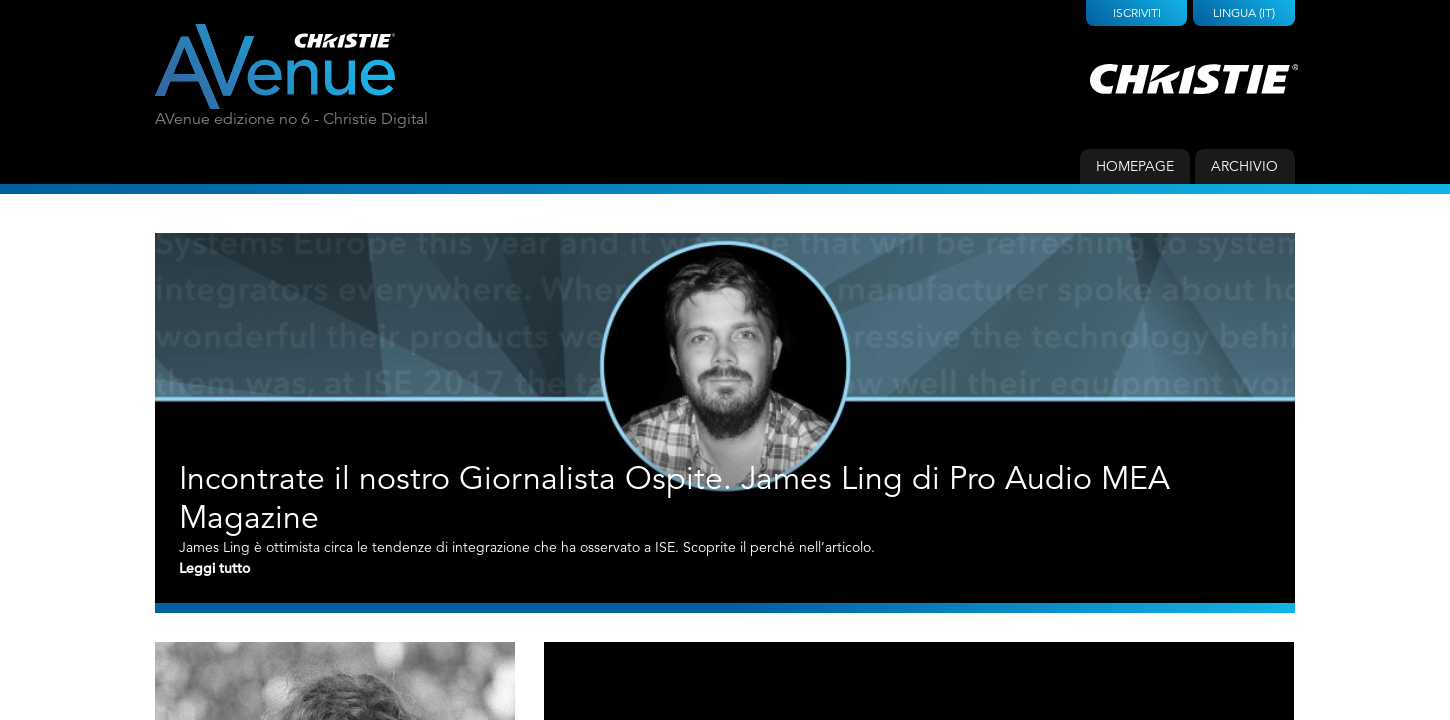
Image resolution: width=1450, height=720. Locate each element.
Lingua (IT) (1244, 12)
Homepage (1135, 166)
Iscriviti (1137, 12)
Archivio (1244, 166)
